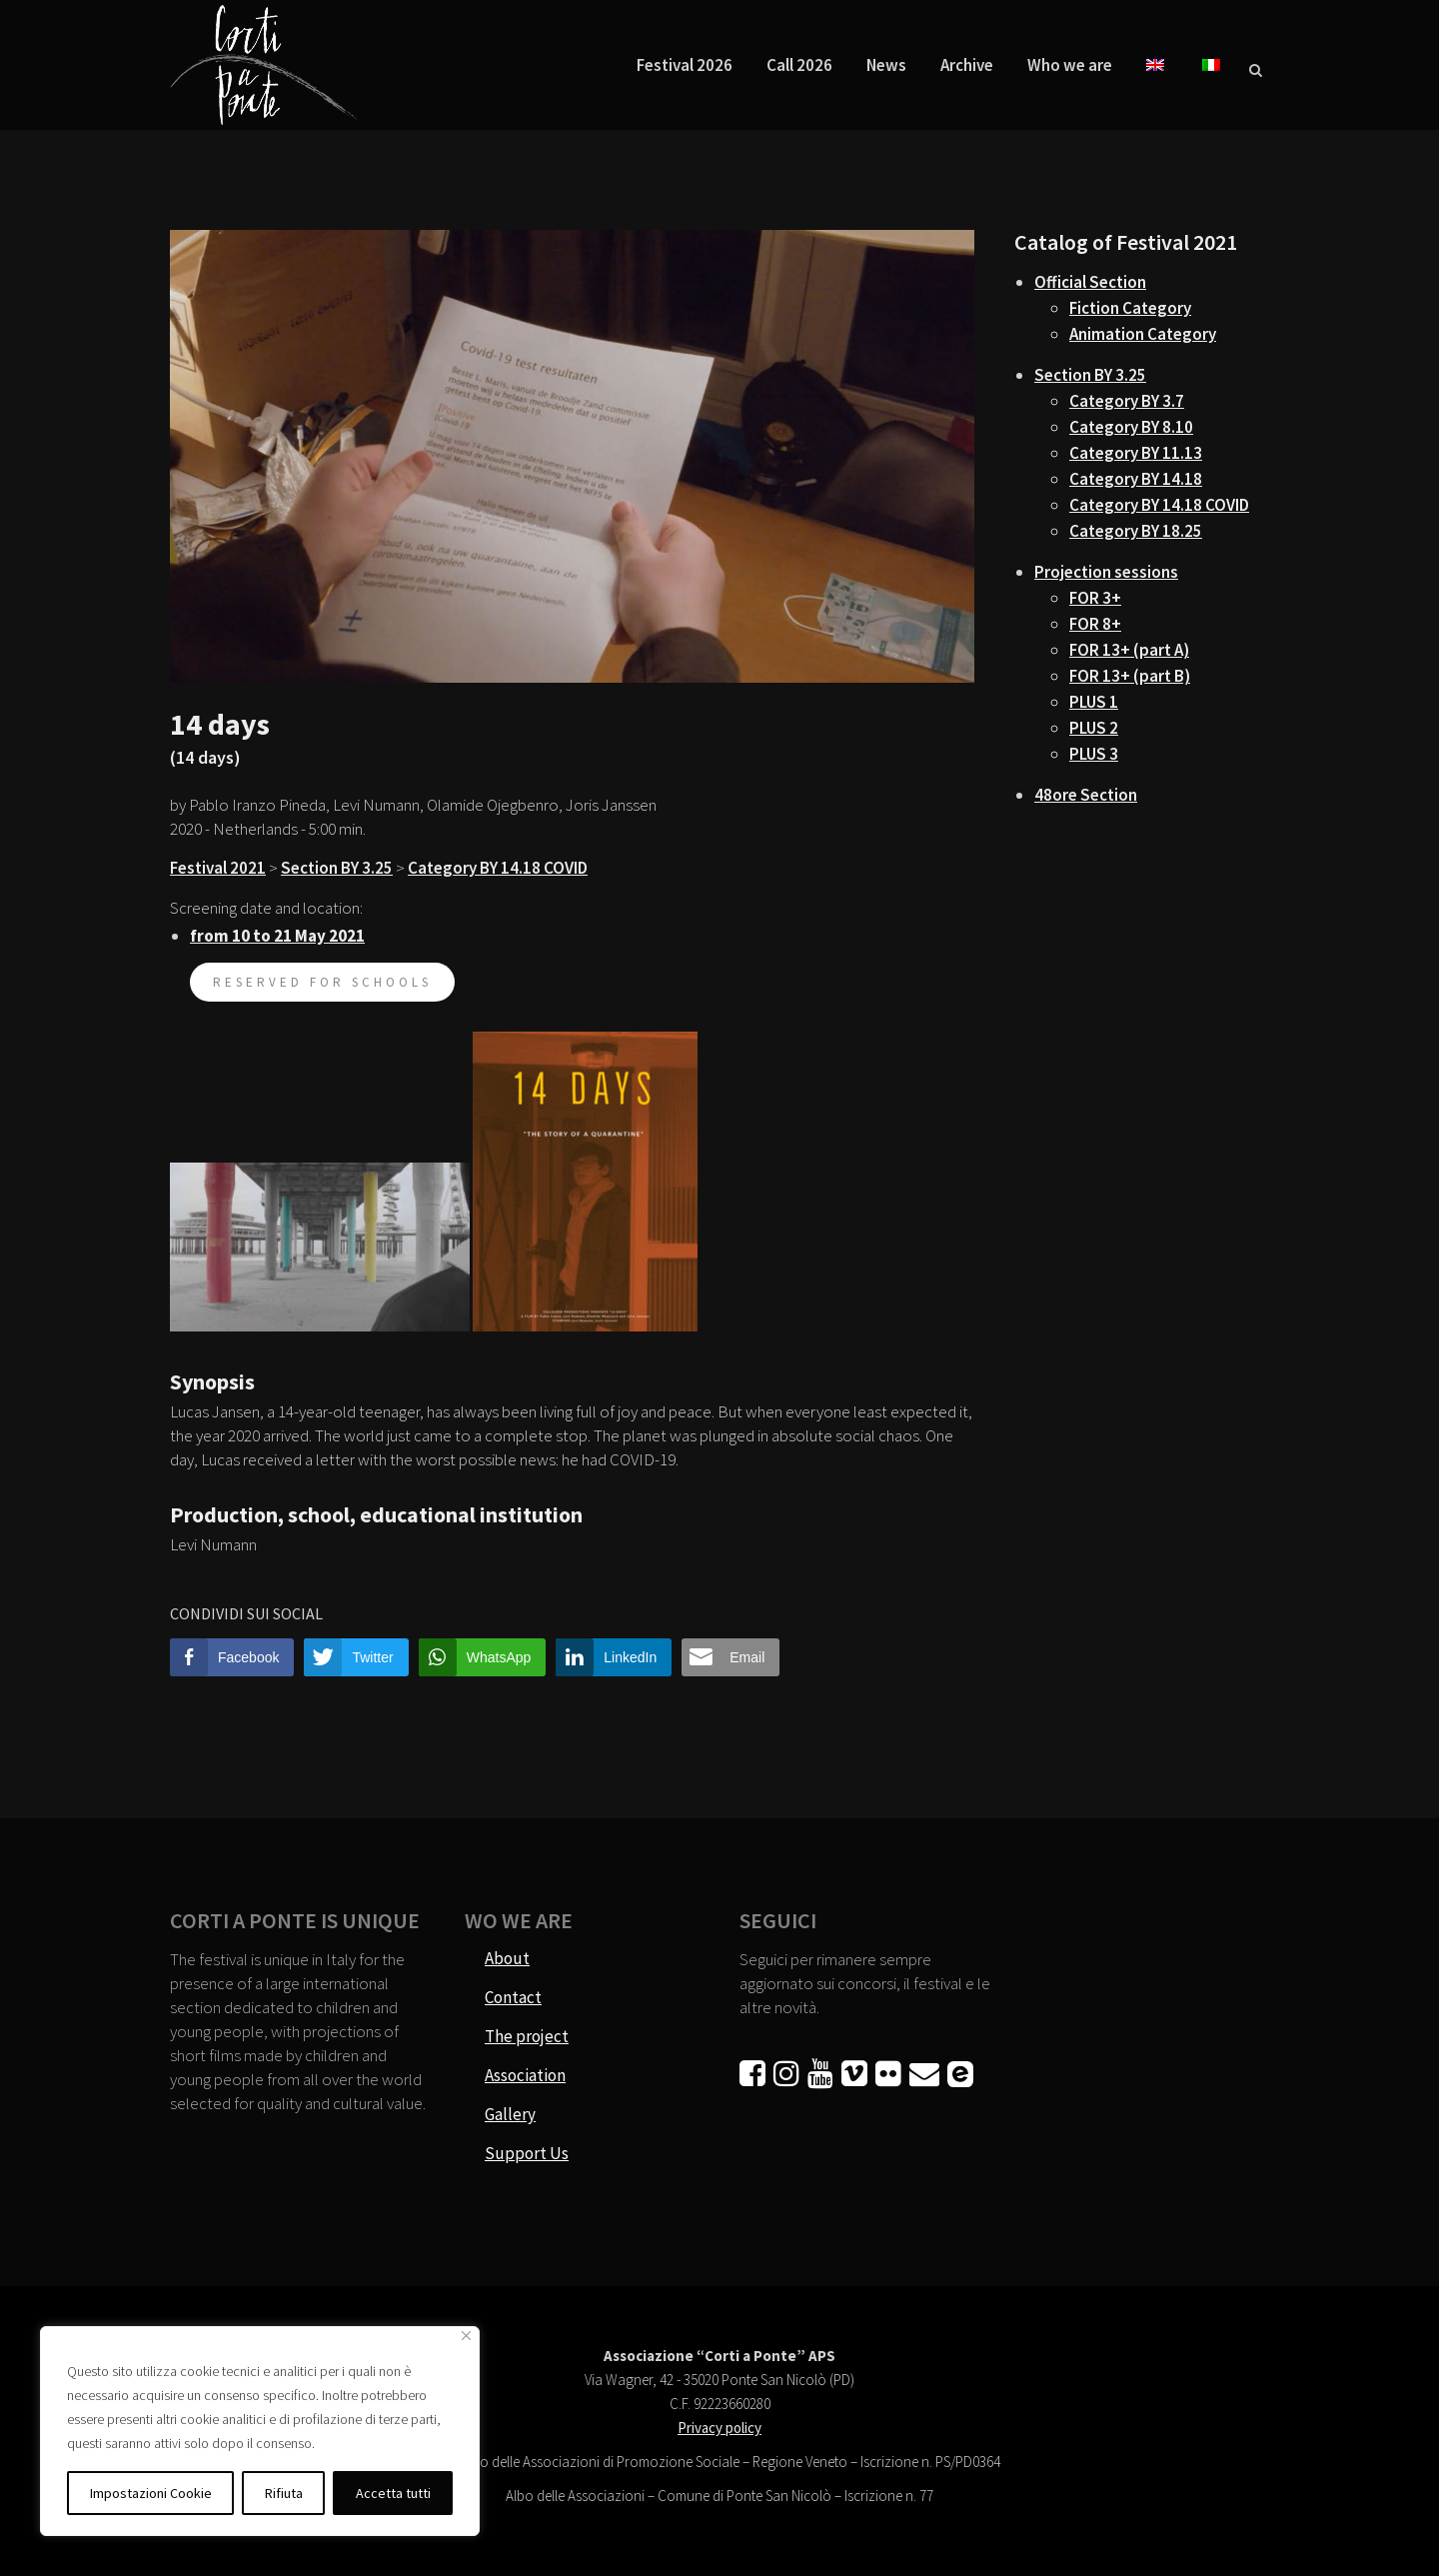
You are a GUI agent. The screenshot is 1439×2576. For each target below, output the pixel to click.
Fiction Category (1130, 308)
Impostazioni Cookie (151, 2493)
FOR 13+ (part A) (1129, 650)
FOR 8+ (1095, 624)
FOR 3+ (1095, 598)
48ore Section (1085, 795)
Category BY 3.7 (1126, 401)
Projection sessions (1106, 572)
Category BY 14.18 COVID (498, 868)
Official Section (1090, 282)
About (507, 1958)
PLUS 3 (1093, 754)
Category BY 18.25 (1135, 531)
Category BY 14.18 (1135, 479)
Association (525, 2075)
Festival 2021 (218, 868)
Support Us (527, 2153)
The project (527, 2036)
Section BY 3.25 (337, 868)
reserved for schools (322, 982)
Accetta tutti (393, 2493)
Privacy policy (719, 2427)
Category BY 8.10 (1131, 427)
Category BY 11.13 (1135, 453)
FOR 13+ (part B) (1129, 676)
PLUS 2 (1093, 728)
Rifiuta (284, 2493)
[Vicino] (466, 2335)
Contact (513, 1997)
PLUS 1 (1093, 702)
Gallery (510, 2114)
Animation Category (1142, 334)
